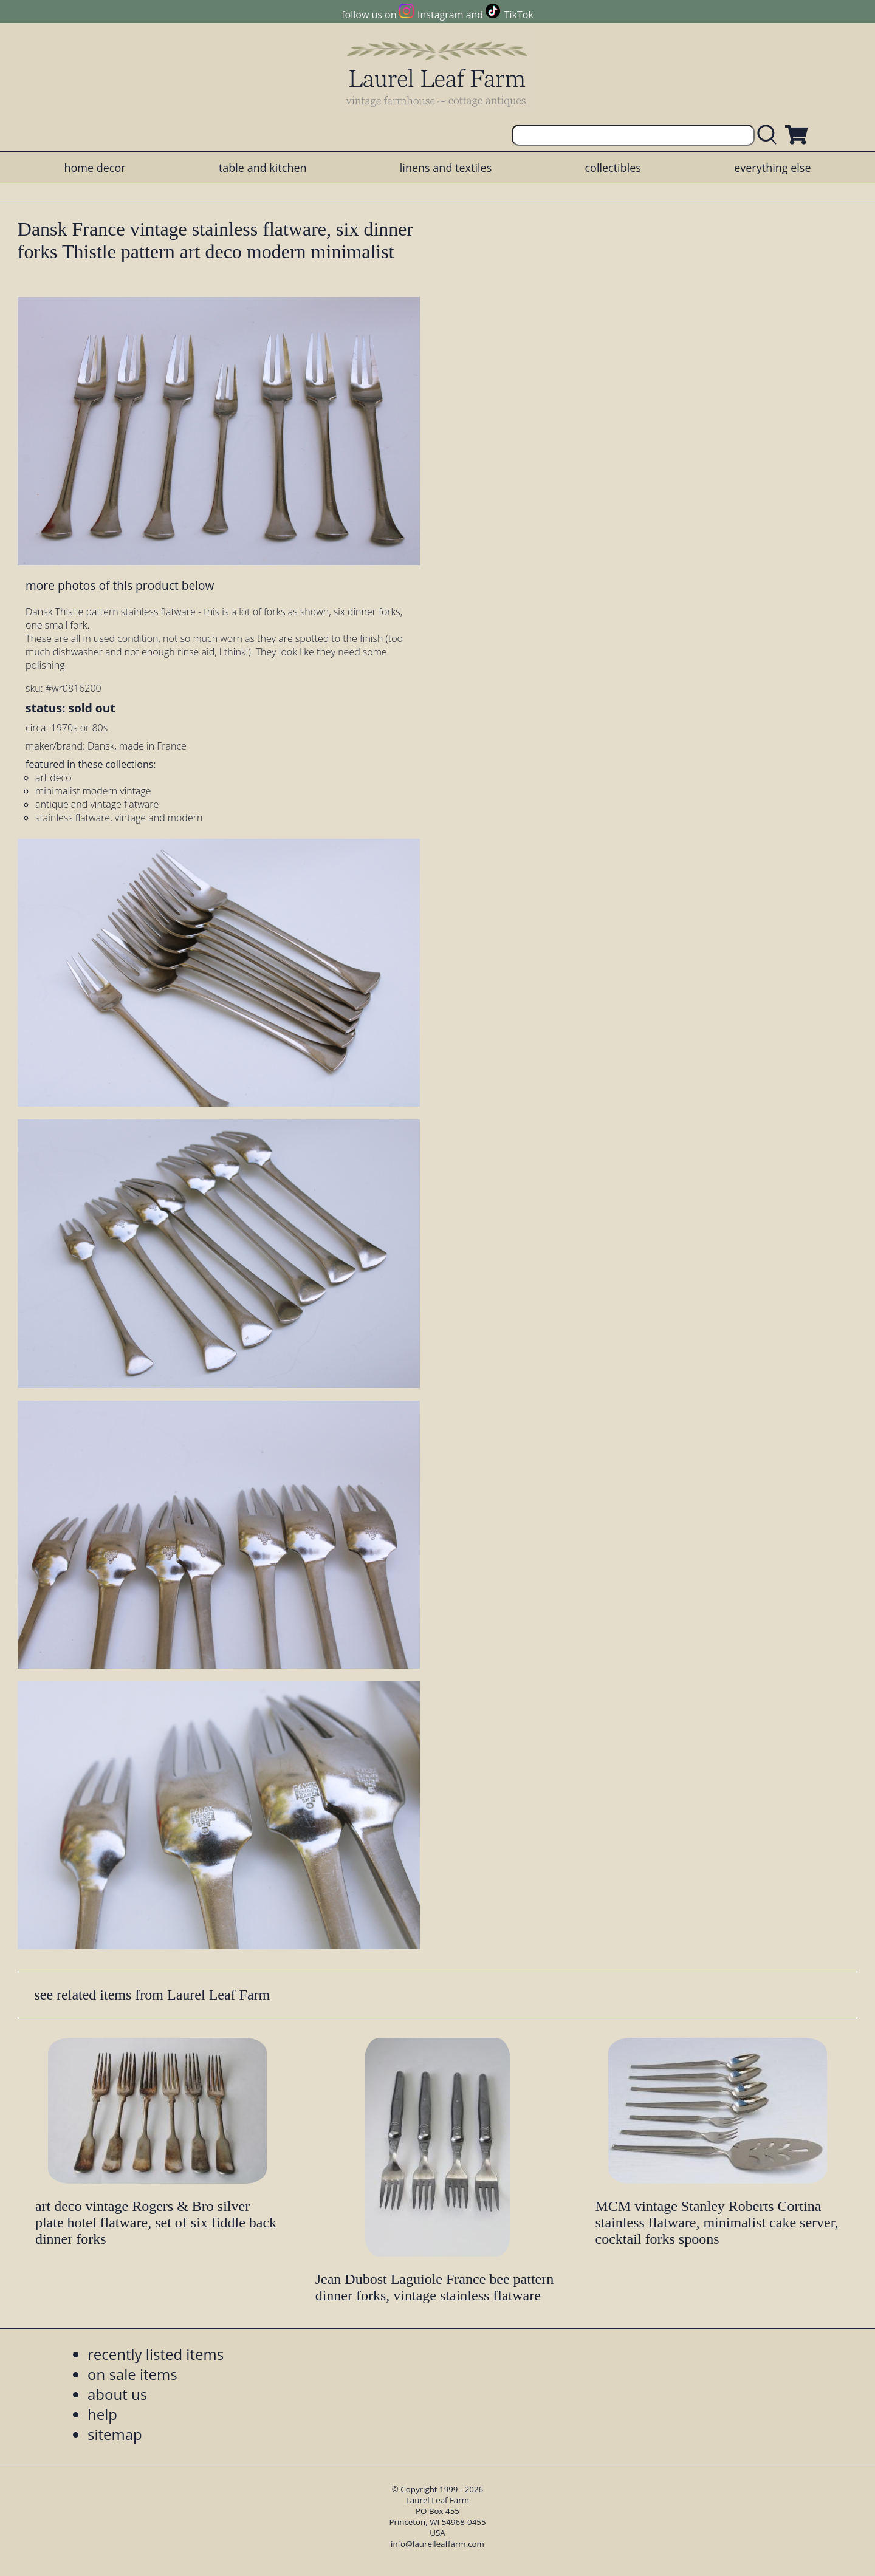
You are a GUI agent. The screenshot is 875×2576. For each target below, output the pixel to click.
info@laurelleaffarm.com (437, 2543)
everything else (772, 167)
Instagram (440, 14)
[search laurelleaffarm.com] (770, 135)
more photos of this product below (120, 585)
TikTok (519, 14)
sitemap (115, 2434)
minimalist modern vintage (93, 791)
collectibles (612, 167)
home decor (94, 167)
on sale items (132, 2374)
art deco (53, 777)
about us (117, 2394)
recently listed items (156, 2354)
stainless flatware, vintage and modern (118, 817)
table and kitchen (263, 167)
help (102, 2414)
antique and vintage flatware (97, 804)
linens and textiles (446, 167)
